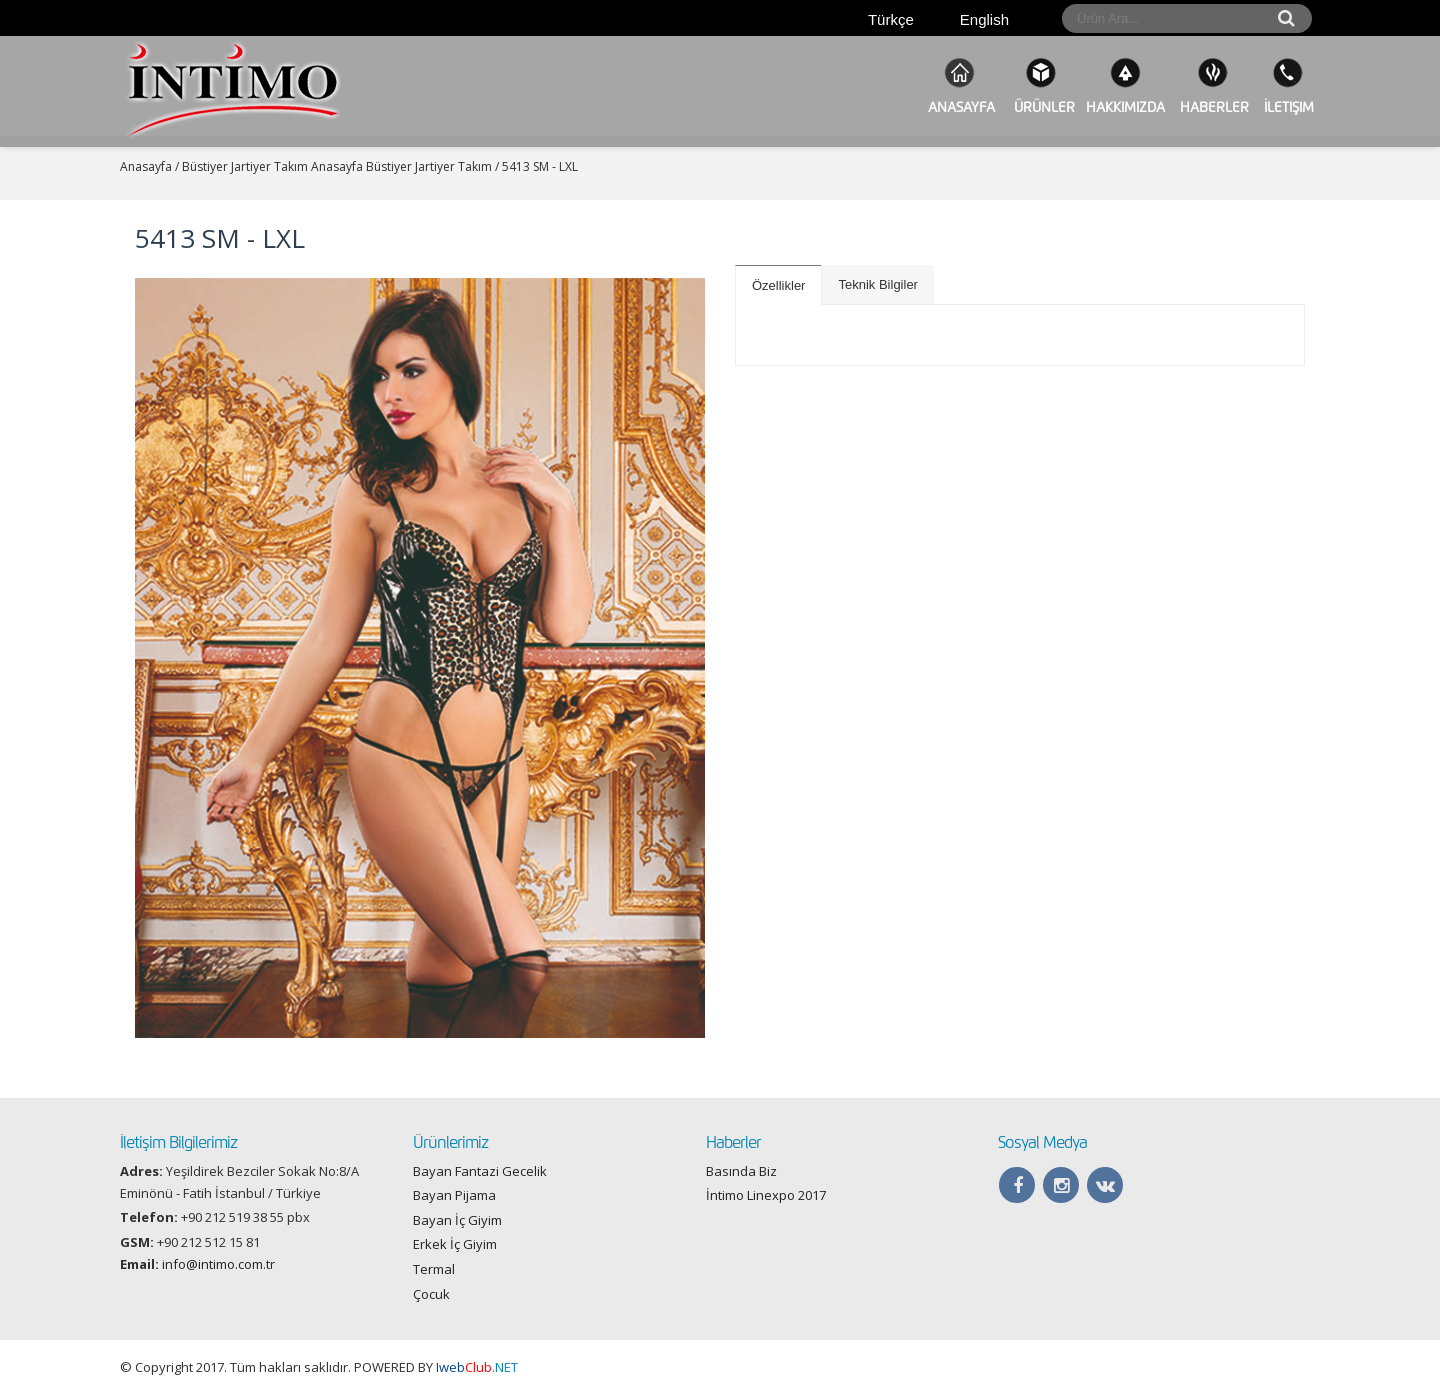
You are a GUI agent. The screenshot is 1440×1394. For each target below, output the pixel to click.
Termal (434, 1269)
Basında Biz (741, 1171)
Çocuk (431, 1294)
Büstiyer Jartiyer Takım (429, 166)
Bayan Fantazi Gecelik (480, 1171)
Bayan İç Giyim (457, 1220)
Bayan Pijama (454, 1195)
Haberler (1212, 86)
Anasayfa (959, 86)
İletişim (1287, 86)
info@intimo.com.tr (218, 1264)
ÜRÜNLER (1040, 86)
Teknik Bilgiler (877, 284)
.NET (477, 1367)
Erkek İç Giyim (455, 1244)
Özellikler (778, 285)
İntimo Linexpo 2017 (766, 1195)
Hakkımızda (1125, 86)
